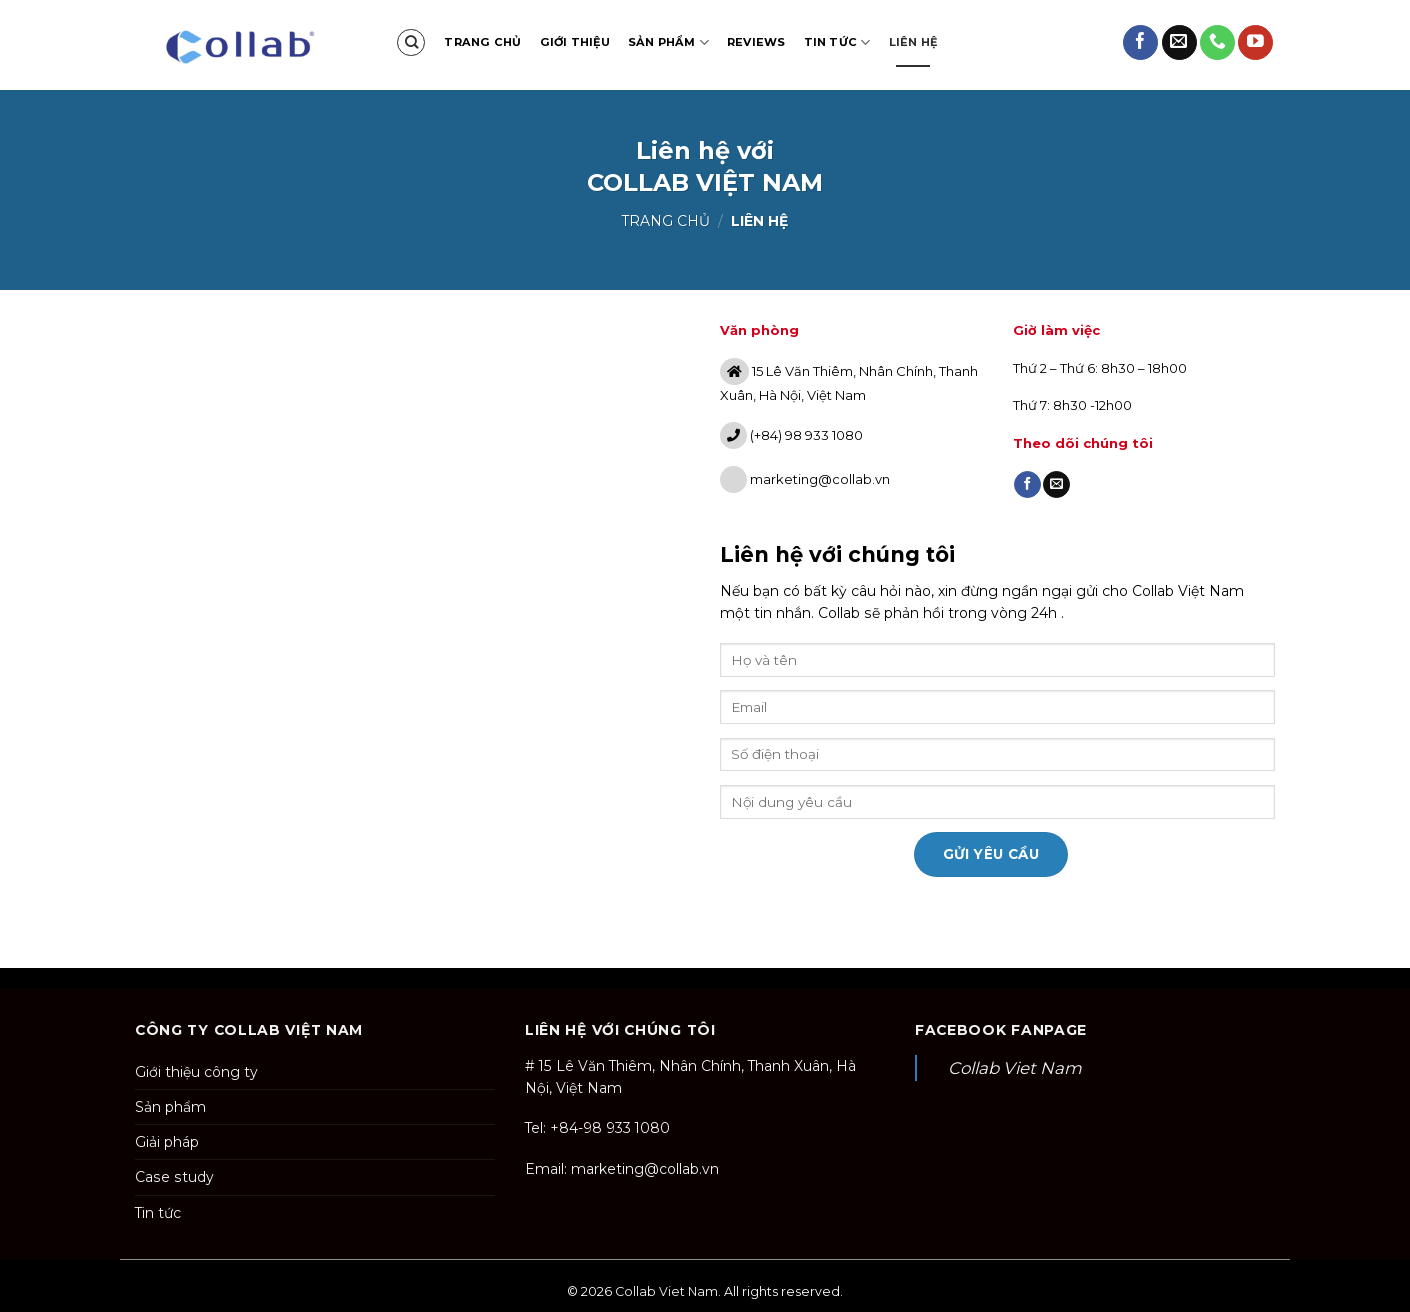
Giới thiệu (575, 42)
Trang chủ (482, 42)
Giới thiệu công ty (196, 1072)
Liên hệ (913, 42)
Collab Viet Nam (1015, 1068)
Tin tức (837, 42)
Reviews (756, 42)
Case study (174, 1177)
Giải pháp (167, 1142)
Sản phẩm (668, 42)
